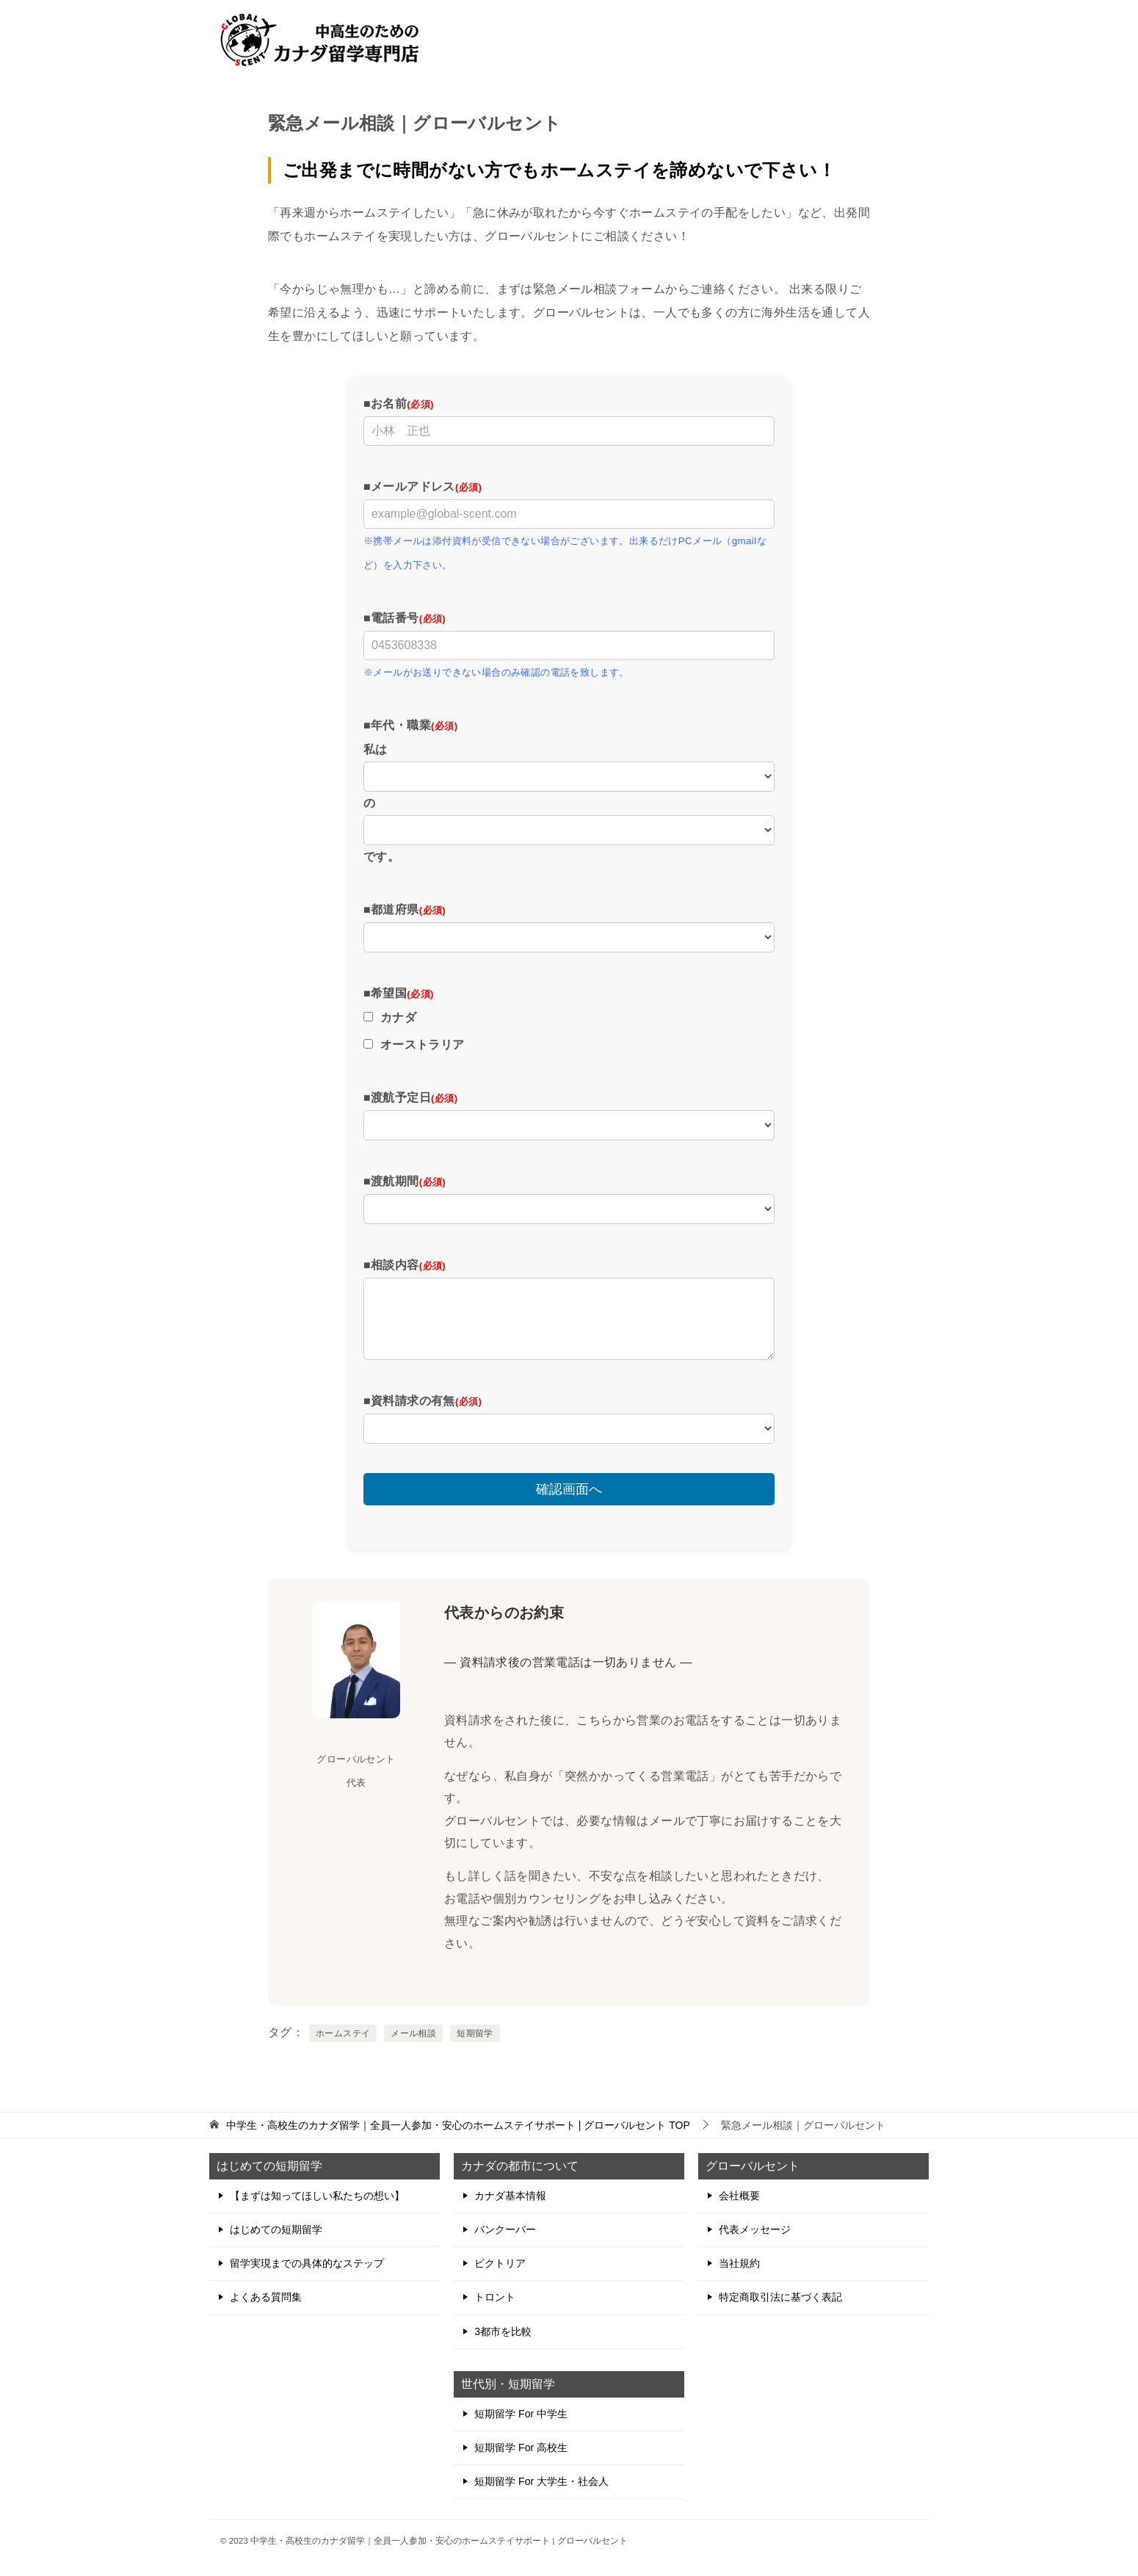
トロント (494, 2297)
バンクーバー (505, 2229)
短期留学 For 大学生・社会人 (541, 2481)
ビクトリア (500, 2263)
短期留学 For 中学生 (521, 2414)
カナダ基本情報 (510, 2195)
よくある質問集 (266, 2297)
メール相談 (413, 2033)
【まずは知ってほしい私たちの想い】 (317, 2195)
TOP (458, 2125)
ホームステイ (343, 2033)
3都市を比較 (503, 2331)
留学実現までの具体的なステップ (307, 2263)
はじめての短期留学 (276, 2229)
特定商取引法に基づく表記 (780, 2297)
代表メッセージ (755, 2229)
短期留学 (475, 2033)
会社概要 (739, 2195)
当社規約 (739, 2263)
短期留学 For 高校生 (521, 2447)
